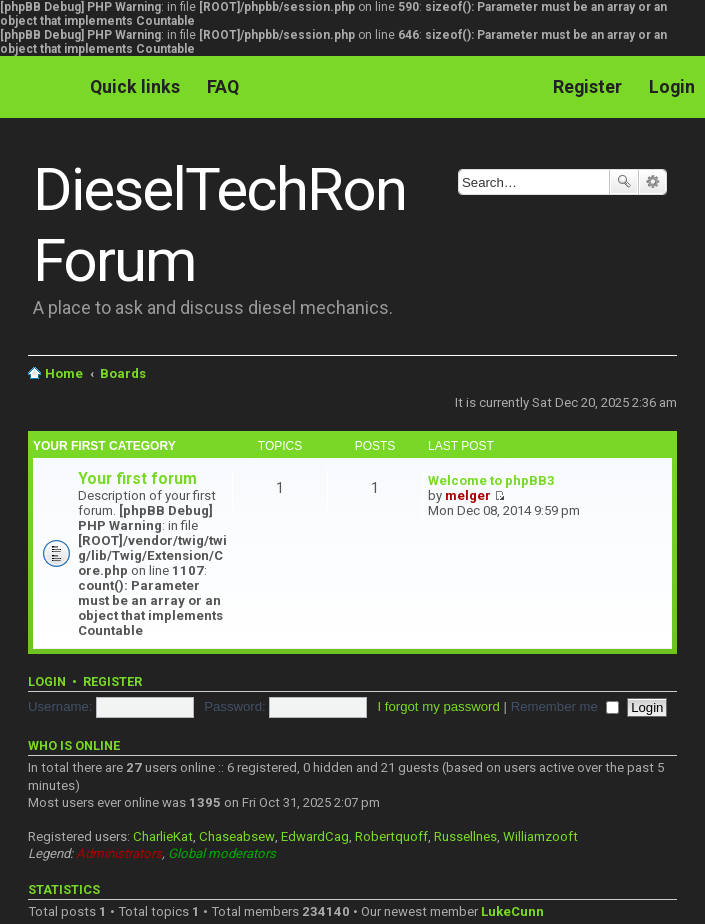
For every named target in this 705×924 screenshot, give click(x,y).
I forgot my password (438, 706)
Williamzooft (540, 836)
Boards (123, 373)
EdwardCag (315, 836)
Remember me (565, 706)
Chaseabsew (237, 836)
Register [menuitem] (587, 86)
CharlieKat (163, 836)
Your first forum (137, 478)
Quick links (135, 86)
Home (64, 373)
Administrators (119, 853)
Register (112, 681)
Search (624, 182)
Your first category (104, 446)
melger (468, 495)
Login (47, 681)
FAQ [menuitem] (223, 86)
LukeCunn (512, 911)
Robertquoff (391, 836)
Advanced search (652, 182)
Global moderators (222, 853)
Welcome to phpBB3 (491, 480)
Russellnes (465, 836)
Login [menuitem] (672, 86)
